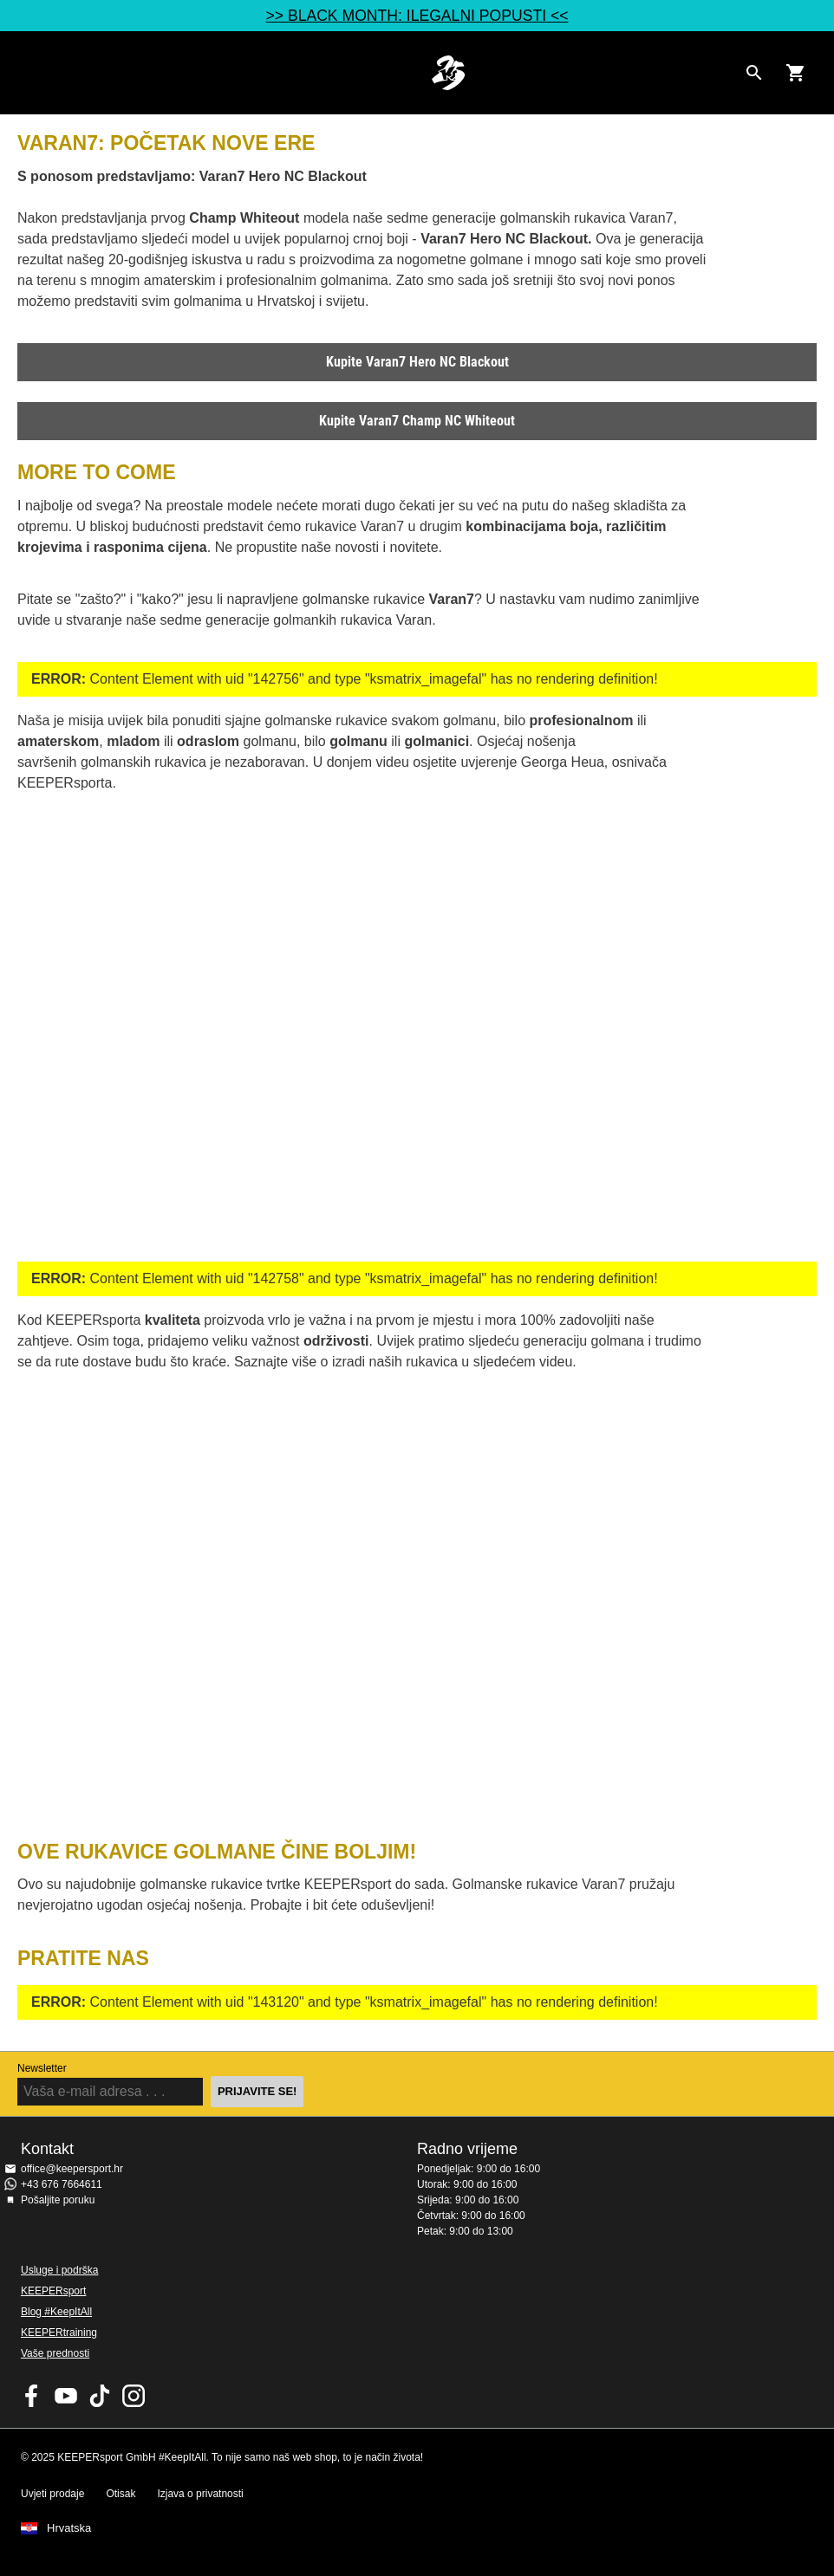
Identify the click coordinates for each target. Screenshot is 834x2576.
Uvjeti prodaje (52, 2494)
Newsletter (42, 2068)
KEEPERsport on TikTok (99, 2396)
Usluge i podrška (59, 2270)
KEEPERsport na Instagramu (133, 2396)
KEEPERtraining (59, 2332)
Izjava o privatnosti (200, 2494)
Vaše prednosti (55, 2353)
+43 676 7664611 (61, 2184)
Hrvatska (69, 2528)
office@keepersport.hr (72, 2169)
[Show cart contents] (796, 72)
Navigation (28, 73)
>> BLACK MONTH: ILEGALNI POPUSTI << (416, 15)
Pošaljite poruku (57, 2200)
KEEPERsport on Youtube (66, 2396)
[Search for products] (754, 72)
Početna (448, 72)
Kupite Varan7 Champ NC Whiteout (417, 420)
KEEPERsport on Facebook (32, 2396)
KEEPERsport (53, 2291)
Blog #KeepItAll (56, 2312)
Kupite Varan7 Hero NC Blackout (417, 362)
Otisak (120, 2494)
